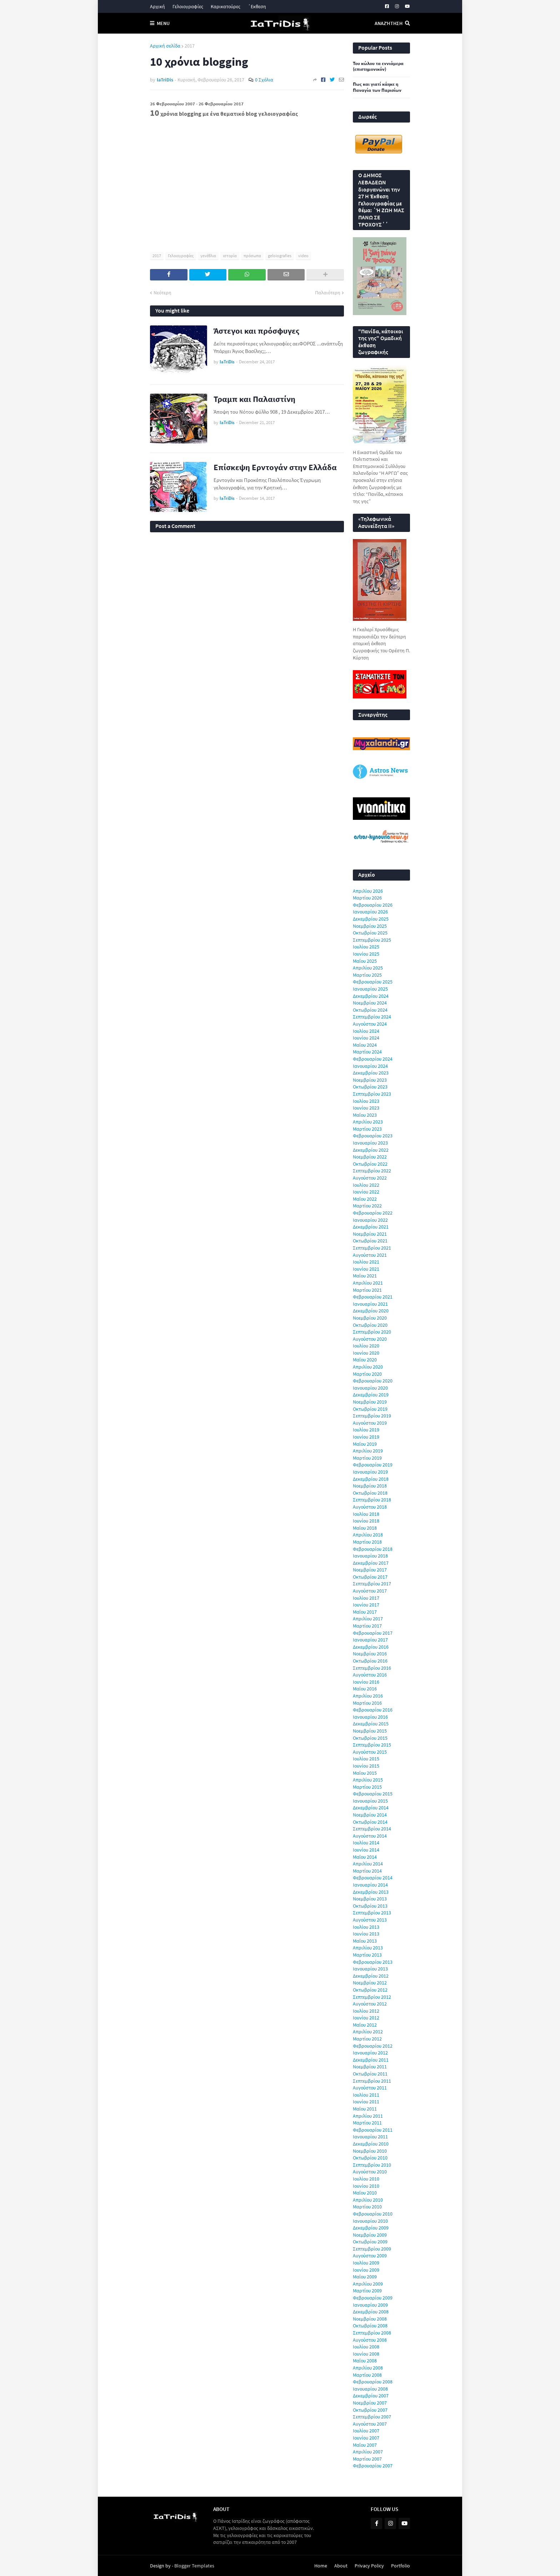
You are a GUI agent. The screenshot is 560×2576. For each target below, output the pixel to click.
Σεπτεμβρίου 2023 (372, 1094)
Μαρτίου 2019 (367, 1458)
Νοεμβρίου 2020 (370, 1318)
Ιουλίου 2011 (366, 2095)
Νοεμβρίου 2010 (370, 2151)
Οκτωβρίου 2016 (370, 1661)
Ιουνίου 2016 (366, 1682)
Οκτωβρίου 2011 (370, 2074)
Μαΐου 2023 (365, 1115)
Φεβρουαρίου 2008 (372, 2381)
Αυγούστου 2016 (370, 1674)
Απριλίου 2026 (368, 891)
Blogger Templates (194, 2565)
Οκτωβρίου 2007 (370, 2410)
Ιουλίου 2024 (366, 1031)
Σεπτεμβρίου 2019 (372, 1415)
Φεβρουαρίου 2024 (372, 1059)
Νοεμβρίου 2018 (370, 1486)
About (341, 2565)
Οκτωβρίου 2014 (370, 1822)
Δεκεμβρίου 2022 (371, 1150)
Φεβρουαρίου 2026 (372, 905)
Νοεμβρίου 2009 (370, 2235)
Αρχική (157, 6)
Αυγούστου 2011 (370, 2087)
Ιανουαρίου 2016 (370, 1717)
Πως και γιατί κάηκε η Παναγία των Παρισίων (377, 87)
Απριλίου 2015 (368, 1780)
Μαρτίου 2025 (367, 975)
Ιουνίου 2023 (366, 1108)
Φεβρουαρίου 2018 (372, 1549)
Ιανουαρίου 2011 (370, 2136)
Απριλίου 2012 (368, 2031)
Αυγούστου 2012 (370, 2003)
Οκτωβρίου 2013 (370, 1906)
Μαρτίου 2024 (367, 1051)
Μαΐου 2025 (365, 961)
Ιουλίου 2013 (366, 1927)
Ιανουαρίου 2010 (370, 2221)
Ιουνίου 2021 (366, 1269)
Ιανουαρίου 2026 (370, 911)
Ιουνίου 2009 (366, 2270)
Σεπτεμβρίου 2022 (372, 1170)
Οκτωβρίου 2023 (370, 1086)
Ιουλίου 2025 (366, 946)
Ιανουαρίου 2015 (370, 1801)
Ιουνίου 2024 (366, 1038)
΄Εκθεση (257, 6)
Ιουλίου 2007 (366, 2430)
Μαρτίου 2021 (367, 1290)
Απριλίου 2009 (368, 2284)
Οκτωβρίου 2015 (370, 1738)
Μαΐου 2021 (365, 1275)
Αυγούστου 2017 (370, 1591)
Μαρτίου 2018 (367, 1542)
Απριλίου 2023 (368, 1121)
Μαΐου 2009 (365, 2276)
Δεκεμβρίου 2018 (371, 1479)
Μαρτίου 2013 (367, 1955)
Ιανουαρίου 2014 (370, 1885)
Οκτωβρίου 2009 (370, 2241)
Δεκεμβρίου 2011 (371, 2060)
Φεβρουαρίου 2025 (372, 981)
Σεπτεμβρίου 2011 (372, 2081)
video (303, 255)
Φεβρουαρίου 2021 (372, 1297)
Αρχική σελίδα (165, 46)
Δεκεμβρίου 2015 (371, 1723)
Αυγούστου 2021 (370, 1255)
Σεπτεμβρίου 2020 (372, 1332)
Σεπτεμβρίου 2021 (372, 1248)
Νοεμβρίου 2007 (370, 2403)
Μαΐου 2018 (365, 1528)
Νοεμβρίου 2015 (370, 1731)
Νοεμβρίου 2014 (370, 1815)
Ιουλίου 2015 (366, 1758)
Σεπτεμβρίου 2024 (372, 1016)
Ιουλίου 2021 (366, 1262)
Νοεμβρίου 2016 (370, 1653)
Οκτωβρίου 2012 (370, 1990)
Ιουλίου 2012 (366, 2011)
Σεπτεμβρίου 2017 (372, 1583)
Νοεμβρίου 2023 (370, 1080)
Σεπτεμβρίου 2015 (372, 1745)
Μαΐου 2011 (365, 2109)
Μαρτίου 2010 (367, 2206)
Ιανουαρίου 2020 (370, 1388)
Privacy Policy (369, 2565)
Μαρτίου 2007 (367, 2459)
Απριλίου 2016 (368, 1696)
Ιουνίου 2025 (366, 954)
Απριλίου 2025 (368, 968)
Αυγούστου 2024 (370, 1024)
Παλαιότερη (327, 292)
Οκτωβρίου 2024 (370, 1010)
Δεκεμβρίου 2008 (371, 2311)
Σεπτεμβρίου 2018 (372, 1499)
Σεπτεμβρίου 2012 (372, 1997)
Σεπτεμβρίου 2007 (372, 2416)
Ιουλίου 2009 (366, 2262)
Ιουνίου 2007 (366, 2438)
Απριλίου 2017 (368, 1618)
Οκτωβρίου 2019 (370, 1409)
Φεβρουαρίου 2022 (372, 1213)
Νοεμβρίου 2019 (370, 1402)
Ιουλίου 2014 (366, 1842)
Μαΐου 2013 (365, 1941)
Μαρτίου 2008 (367, 2375)
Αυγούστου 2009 (370, 2255)
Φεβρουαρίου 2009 (372, 2298)
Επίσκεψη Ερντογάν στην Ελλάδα (275, 467)
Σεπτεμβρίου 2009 (372, 2249)
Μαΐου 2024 (365, 1045)
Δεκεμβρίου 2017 (371, 1563)
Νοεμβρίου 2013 (370, 1898)
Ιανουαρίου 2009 (370, 2305)
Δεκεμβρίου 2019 (371, 1394)
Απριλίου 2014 (368, 1863)
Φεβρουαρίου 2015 (372, 1793)
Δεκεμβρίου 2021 (371, 1227)
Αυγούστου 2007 (370, 2424)
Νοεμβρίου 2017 (370, 1569)
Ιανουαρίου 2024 (370, 1066)
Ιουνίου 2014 (366, 1850)
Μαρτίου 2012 (367, 2039)
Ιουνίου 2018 (366, 1521)
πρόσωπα (252, 255)
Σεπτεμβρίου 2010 (372, 2165)
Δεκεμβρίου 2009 (371, 2227)
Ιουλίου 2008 (366, 2346)
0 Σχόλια (264, 79)
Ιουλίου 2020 (366, 1345)
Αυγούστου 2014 (370, 1836)
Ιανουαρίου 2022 (370, 1220)
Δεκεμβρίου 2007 (371, 2395)
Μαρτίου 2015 (367, 1787)
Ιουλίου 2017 (366, 1598)
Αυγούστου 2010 (370, 2171)
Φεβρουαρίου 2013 (372, 1962)
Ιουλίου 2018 (366, 1514)
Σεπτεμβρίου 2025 (372, 940)
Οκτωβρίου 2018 (370, 1493)
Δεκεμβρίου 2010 (371, 2144)
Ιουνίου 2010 (366, 2186)
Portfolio (400, 2565)
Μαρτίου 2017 (367, 1626)
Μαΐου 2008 (365, 2360)
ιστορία (230, 255)
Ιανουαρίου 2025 (370, 989)
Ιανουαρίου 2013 (370, 1968)
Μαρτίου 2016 (367, 1703)
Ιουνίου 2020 (366, 1353)
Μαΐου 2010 (365, 2192)
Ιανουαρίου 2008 (370, 2389)
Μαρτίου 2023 (367, 1129)
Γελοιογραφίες (187, 6)
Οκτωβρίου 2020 (370, 1325)
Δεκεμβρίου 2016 (371, 1647)
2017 (190, 46)
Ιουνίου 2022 (366, 1192)
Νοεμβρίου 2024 (370, 1003)
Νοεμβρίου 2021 (370, 1234)
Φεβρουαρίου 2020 (372, 1380)
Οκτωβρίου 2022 (370, 1164)
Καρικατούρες (225, 6)
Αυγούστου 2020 (370, 1339)
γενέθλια (208, 255)
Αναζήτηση (388, 23)
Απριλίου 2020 (368, 1367)
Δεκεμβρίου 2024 (371, 996)
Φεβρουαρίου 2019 (372, 1464)
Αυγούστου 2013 (370, 1920)
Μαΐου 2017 (365, 1612)
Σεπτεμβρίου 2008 (372, 2333)
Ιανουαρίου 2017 (370, 1639)
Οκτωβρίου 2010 (370, 2157)
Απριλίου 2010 (368, 2200)
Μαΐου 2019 (365, 1444)
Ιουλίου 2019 (366, 1429)
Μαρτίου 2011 (367, 2122)
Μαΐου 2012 (365, 2025)
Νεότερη (162, 292)
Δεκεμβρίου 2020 (371, 1310)
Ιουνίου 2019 (366, 1437)
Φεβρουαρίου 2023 (372, 1135)
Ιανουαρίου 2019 (370, 1472)
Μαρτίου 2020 (367, 1374)
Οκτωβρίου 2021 (370, 1240)
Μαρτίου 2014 (367, 1871)
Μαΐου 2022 (365, 1199)
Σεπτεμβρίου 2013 (372, 1912)
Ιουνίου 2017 (366, 1604)
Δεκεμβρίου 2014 (371, 1807)
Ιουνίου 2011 (366, 2101)
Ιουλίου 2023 (366, 1101)
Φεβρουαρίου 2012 (372, 2046)
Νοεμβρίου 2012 (370, 1982)
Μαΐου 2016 (365, 1688)
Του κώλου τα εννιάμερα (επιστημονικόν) (378, 67)
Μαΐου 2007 (365, 2445)
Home (320, 2565)
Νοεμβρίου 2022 (370, 1157)
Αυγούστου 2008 (370, 2340)
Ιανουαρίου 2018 (370, 1556)
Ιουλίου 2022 (366, 1185)
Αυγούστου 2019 (370, 1423)
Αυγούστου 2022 (370, 1178)
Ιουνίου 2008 (366, 2354)
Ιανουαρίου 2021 (370, 1304)
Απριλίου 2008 (368, 2368)
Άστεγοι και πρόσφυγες (256, 330)
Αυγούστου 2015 (370, 1752)
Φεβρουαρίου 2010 (372, 2214)
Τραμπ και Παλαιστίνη (254, 399)
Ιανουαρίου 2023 (370, 1143)
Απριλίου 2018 (368, 1534)
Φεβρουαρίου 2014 (372, 1877)
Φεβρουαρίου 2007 (372, 2465)
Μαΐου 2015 (365, 1773)
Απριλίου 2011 (368, 2116)
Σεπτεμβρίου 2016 (372, 1668)
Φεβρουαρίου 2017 (372, 1633)
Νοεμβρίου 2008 (370, 2319)
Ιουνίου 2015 (366, 1766)
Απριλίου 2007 (368, 2451)
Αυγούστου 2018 (370, 1507)
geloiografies (279, 255)
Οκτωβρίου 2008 (370, 2325)
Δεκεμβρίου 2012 (371, 1976)
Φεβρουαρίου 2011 (372, 2130)
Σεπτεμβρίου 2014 (372, 1828)
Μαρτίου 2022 (367, 1205)
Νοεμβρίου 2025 (370, 926)
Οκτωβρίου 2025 (370, 933)
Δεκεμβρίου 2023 (371, 1073)
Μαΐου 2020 (365, 1359)
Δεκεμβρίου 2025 (371, 919)
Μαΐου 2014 (365, 1857)
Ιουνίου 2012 (366, 2017)
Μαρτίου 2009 (367, 2290)
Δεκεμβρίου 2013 (371, 1892)
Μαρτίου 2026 (367, 898)
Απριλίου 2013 (368, 1947)
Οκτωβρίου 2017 (370, 1577)
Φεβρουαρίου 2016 (372, 1709)
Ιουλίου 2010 (366, 2179)
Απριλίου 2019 (368, 1451)
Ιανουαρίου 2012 (370, 2052)
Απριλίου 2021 (368, 1283)
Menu (163, 23)
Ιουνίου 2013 (366, 1933)
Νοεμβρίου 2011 (370, 2066)
